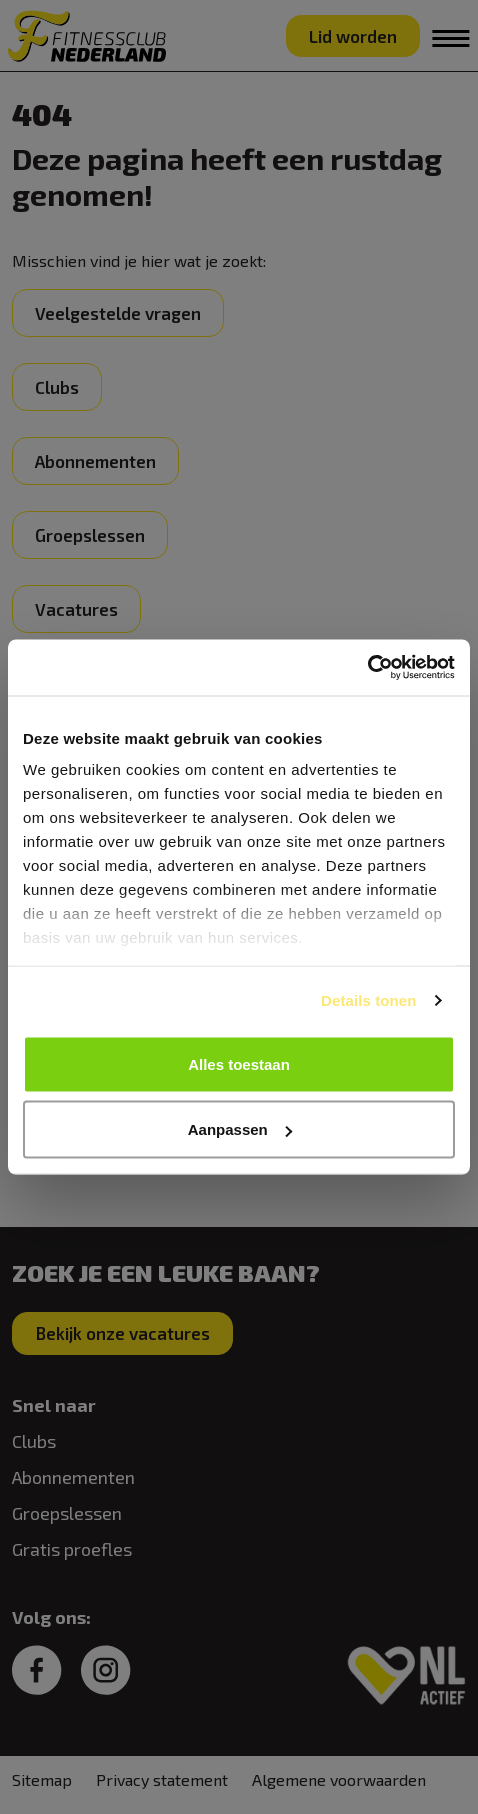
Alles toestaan (239, 1063)
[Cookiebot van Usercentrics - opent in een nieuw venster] (367, 668)
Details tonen (368, 1000)
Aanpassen (240, 1129)
